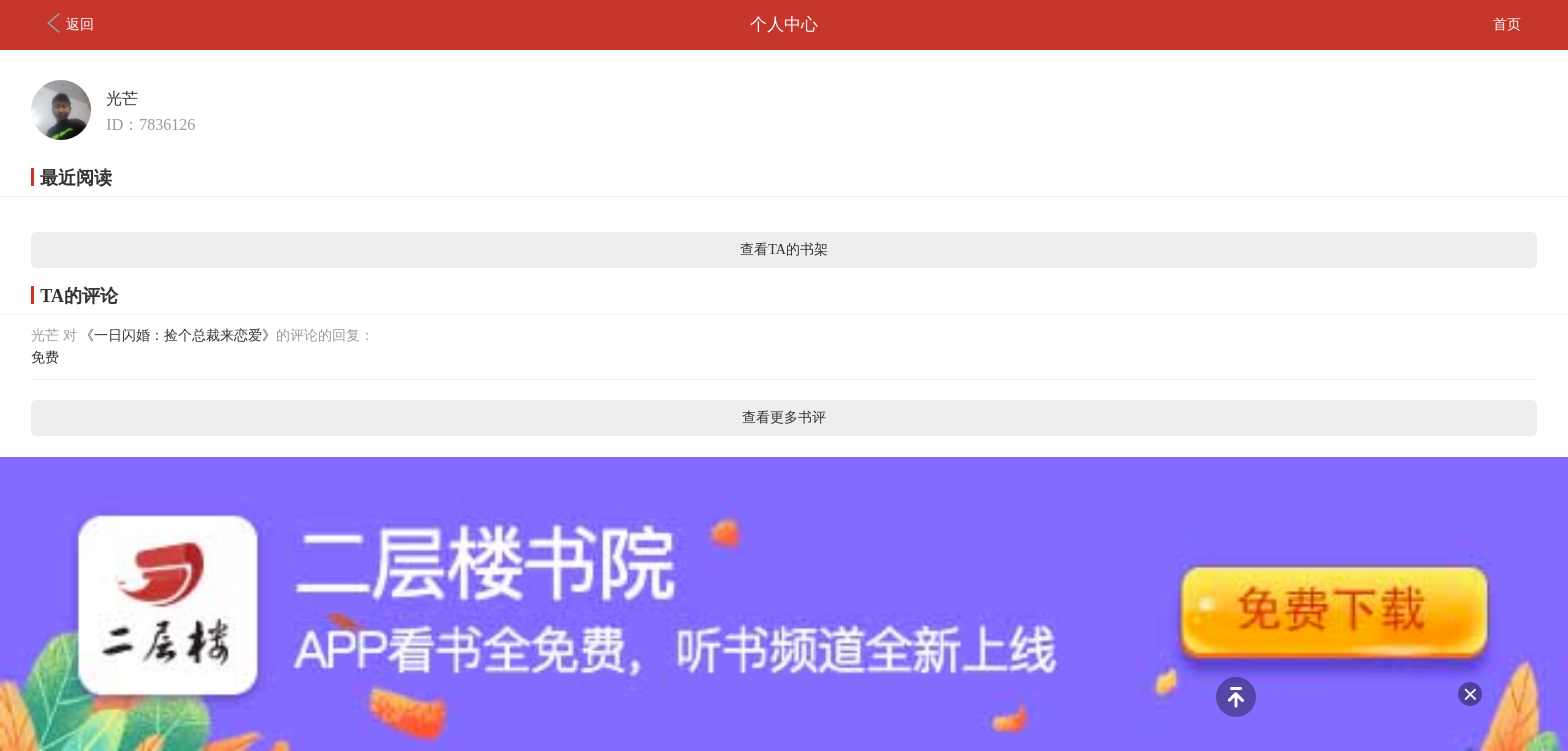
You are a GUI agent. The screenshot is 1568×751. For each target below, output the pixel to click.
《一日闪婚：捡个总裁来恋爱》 (178, 335)
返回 (70, 23)
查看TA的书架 (784, 249)
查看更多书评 (784, 417)
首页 (1507, 24)
